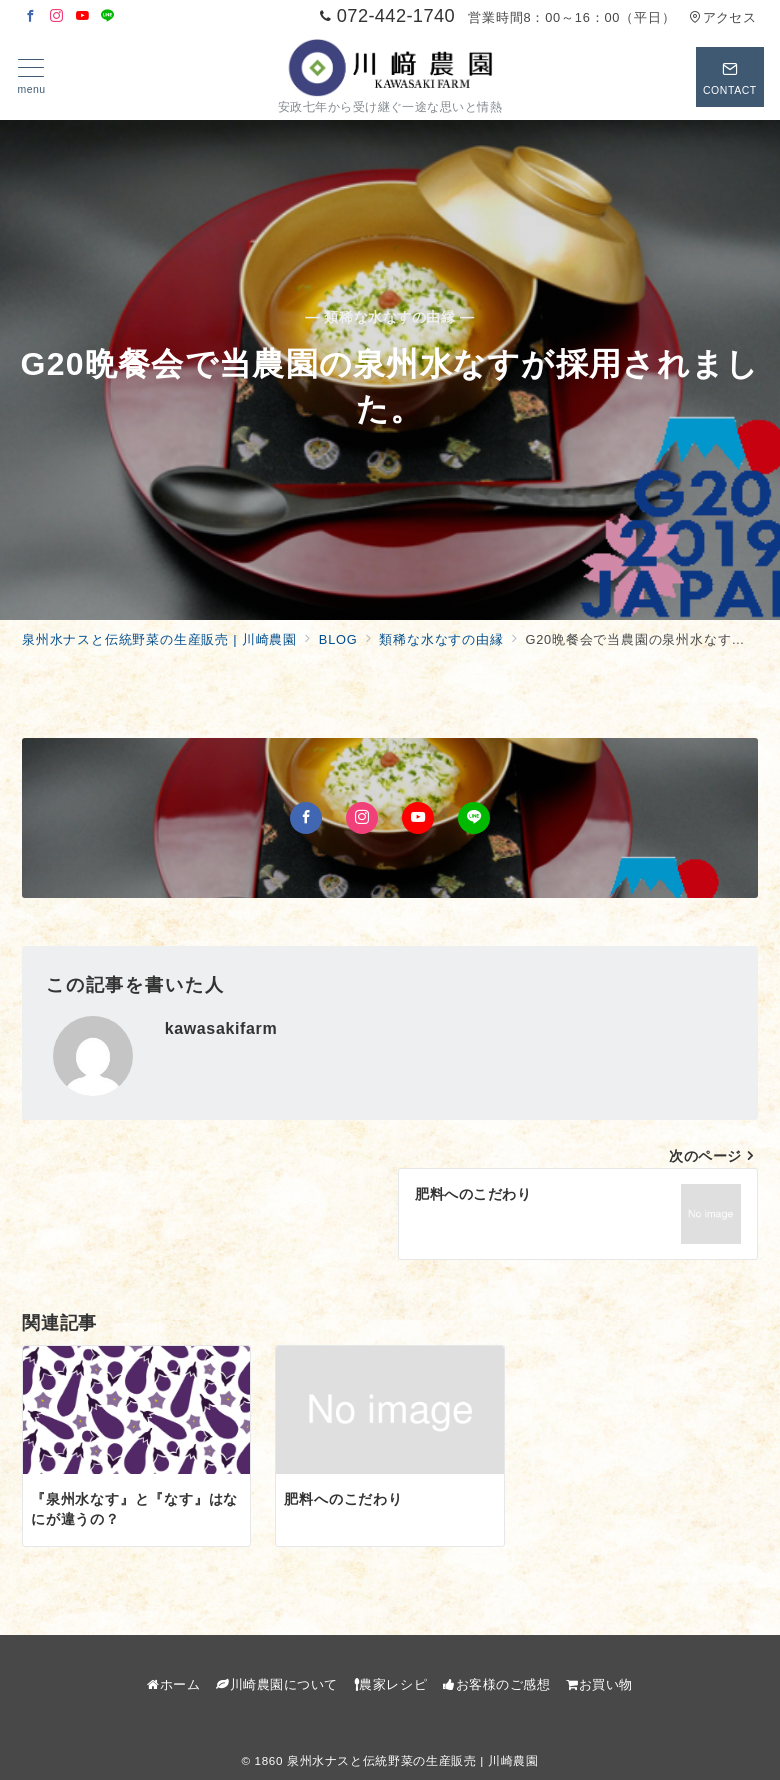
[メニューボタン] (31, 77)
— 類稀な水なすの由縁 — (390, 317)
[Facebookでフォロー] (31, 16)
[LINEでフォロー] (108, 16)
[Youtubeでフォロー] (83, 16)
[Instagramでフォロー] (57, 16)
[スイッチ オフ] (730, 77)
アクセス (722, 17)
